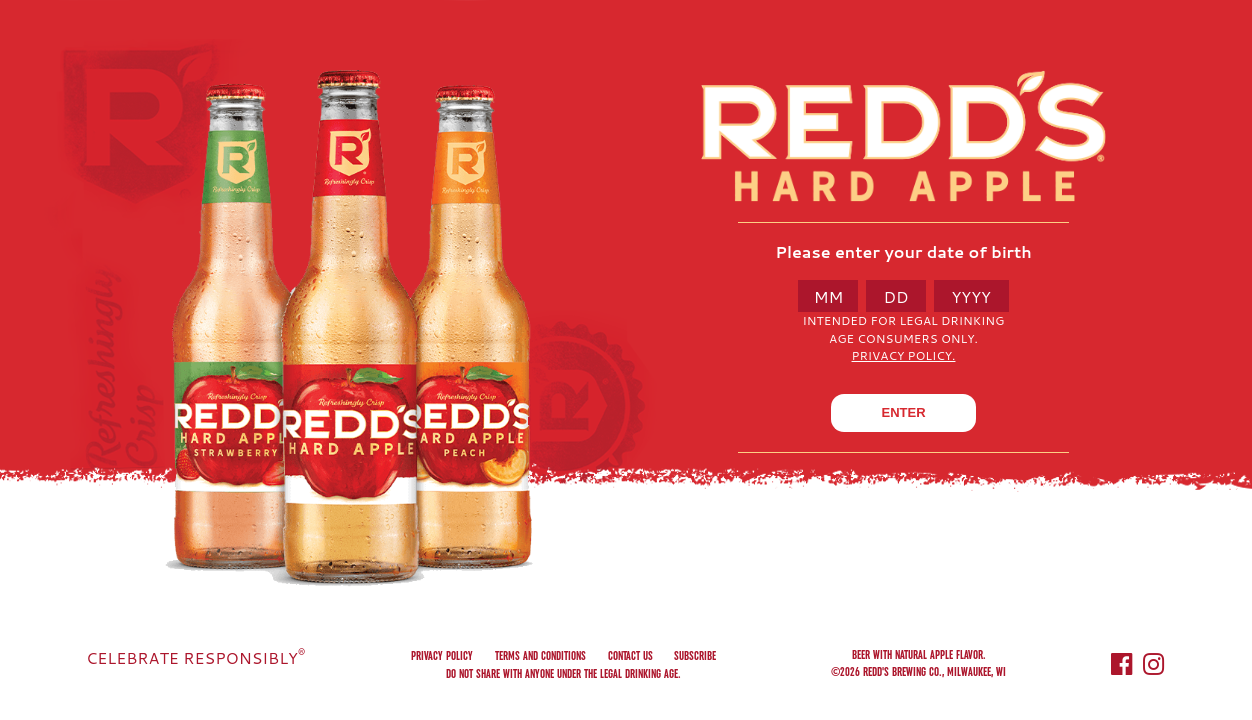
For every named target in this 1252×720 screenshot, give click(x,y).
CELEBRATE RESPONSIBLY (195, 657)
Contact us (630, 656)
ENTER (903, 412)
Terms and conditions (540, 656)
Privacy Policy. (904, 355)
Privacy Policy (442, 656)
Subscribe (695, 656)
